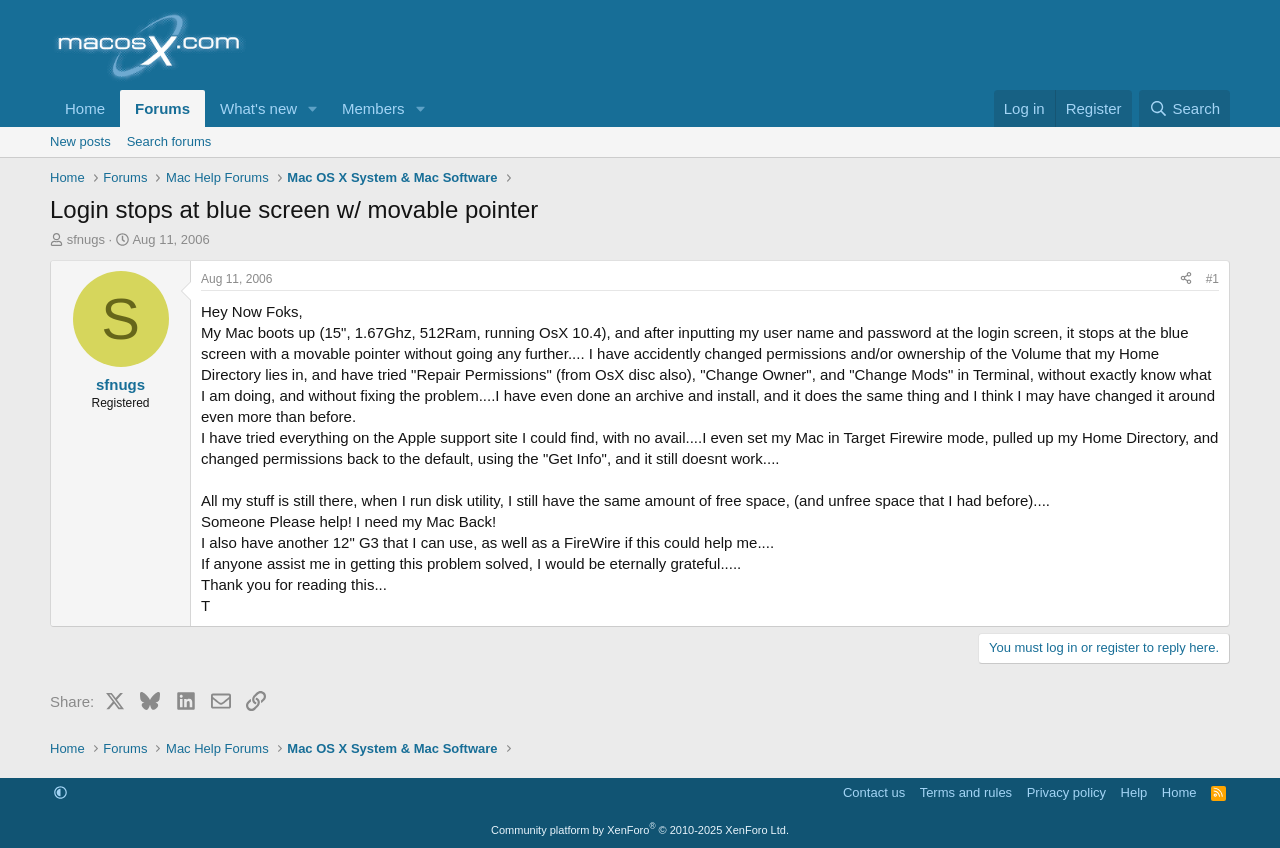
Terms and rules (966, 792)
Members (373, 108)
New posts (80, 141)
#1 (1212, 279)
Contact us (874, 792)
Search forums (169, 141)
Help (1134, 792)
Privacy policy (1066, 792)
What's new (258, 108)
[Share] (1186, 279)
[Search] (1184, 108)
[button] (313, 108)
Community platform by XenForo (640, 830)
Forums (162, 108)
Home (85, 108)
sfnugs (86, 239)
